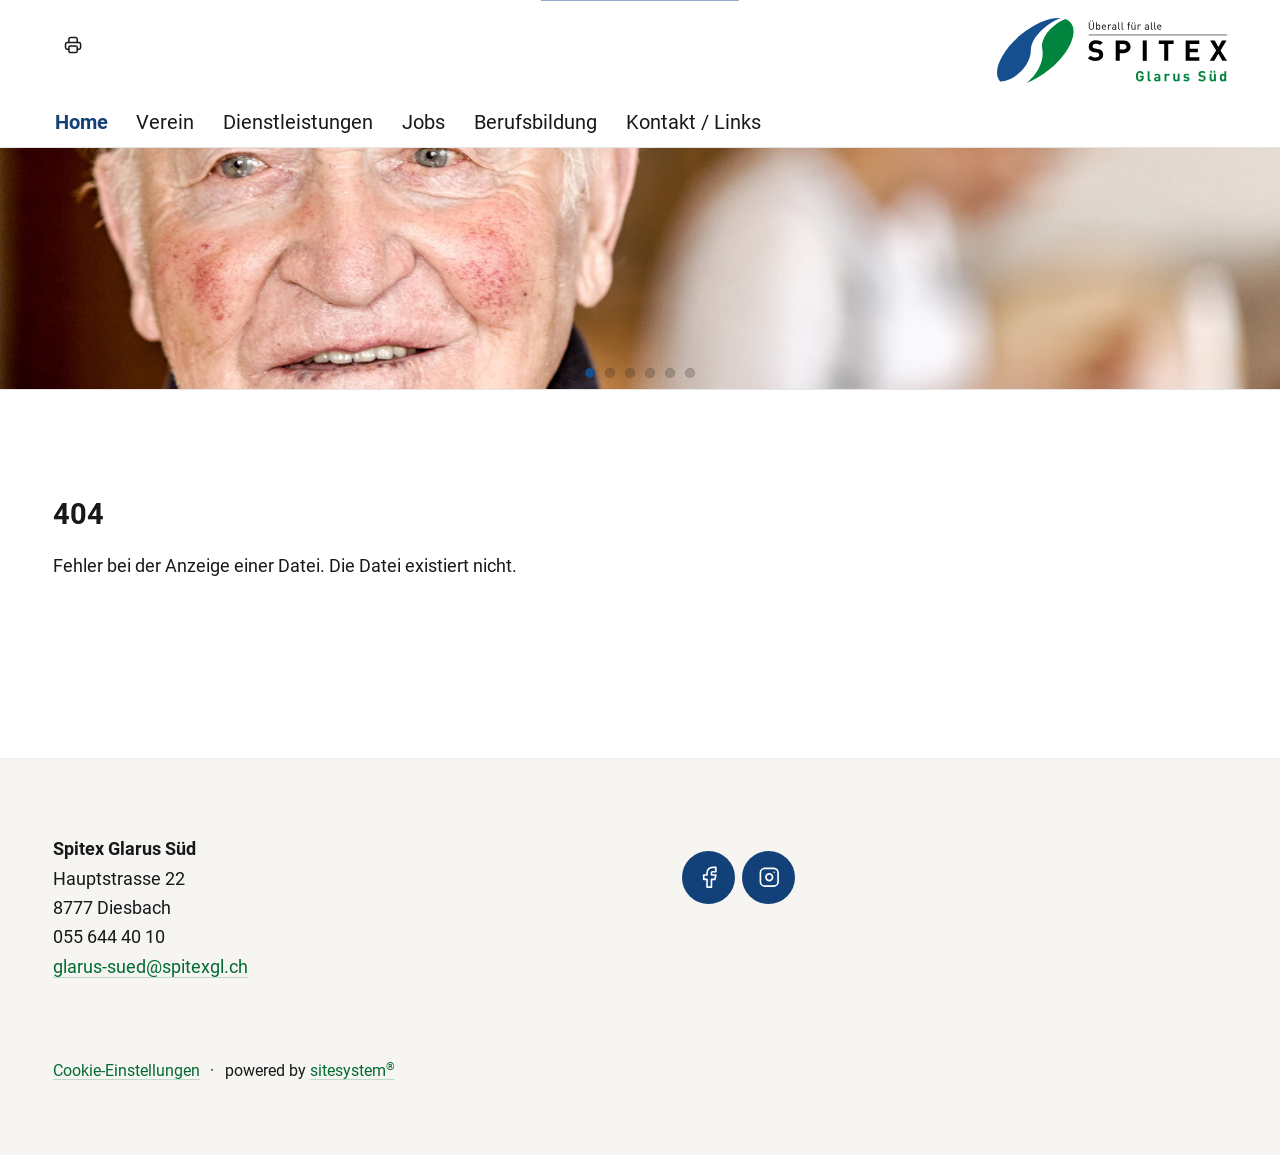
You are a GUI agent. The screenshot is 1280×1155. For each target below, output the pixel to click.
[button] (590, 373)
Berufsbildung (535, 122)
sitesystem (352, 1070)
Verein (165, 122)
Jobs (423, 122)
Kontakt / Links (693, 122)
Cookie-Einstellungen (126, 1070)
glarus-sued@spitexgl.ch (150, 967)
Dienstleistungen (298, 122)
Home (81, 122)
